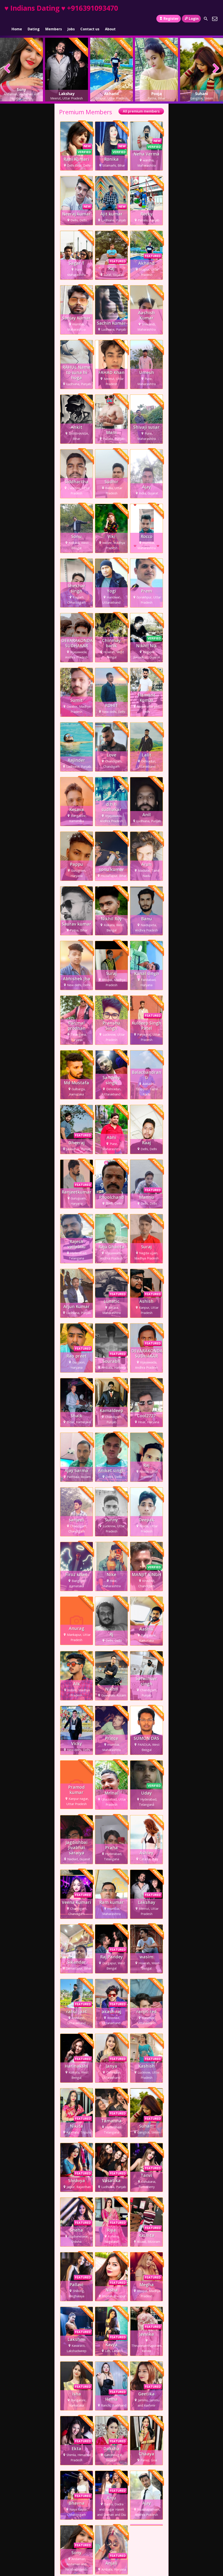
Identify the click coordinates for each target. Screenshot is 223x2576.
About (110, 18)
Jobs (71, 18)
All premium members (141, 103)
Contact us (89, 18)
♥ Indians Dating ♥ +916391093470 (61, 8)
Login (191, 18)
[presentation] (7, 61)
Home (17, 18)
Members (53, 18)
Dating (34, 18)
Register (168, 18)
